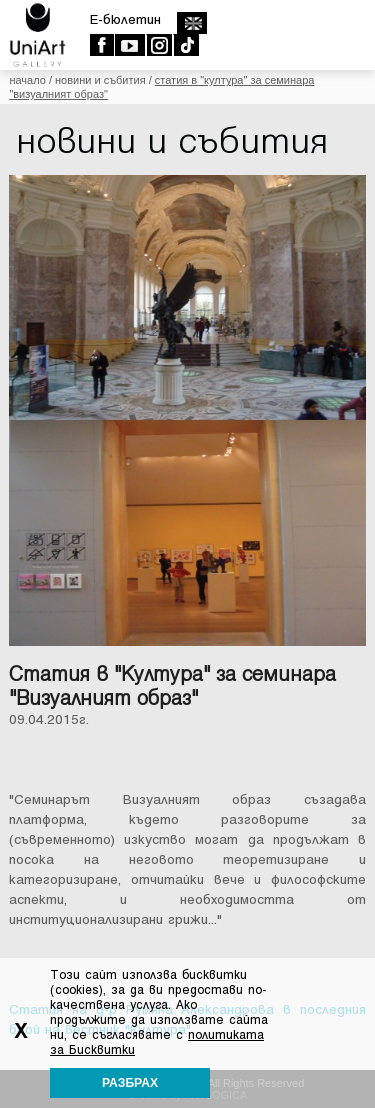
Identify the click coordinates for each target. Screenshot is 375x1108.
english (191, 23)
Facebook (101, 45)
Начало (27, 80)
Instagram (158, 45)
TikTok (185, 45)
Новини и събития (100, 80)
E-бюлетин (125, 19)
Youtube (129, 45)
